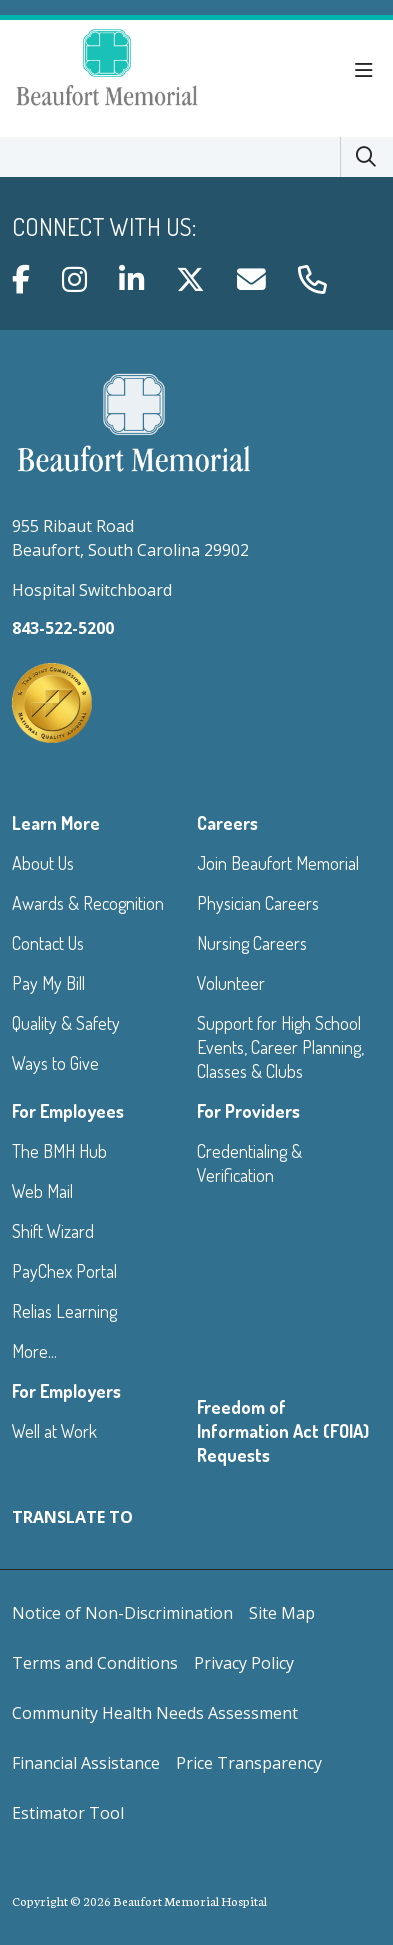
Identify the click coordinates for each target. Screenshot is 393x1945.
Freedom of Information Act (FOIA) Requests (283, 1431)
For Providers (248, 1111)
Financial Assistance (86, 1763)
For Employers (66, 1391)
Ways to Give (55, 1063)
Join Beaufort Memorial (278, 863)
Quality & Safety (66, 1023)
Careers (227, 823)
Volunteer (231, 983)
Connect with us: (104, 227)
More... (34, 1351)
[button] (368, 71)
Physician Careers (258, 903)
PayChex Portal (64, 1271)
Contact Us (48, 943)
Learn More (56, 823)
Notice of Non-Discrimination (122, 1613)
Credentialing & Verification (249, 1163)
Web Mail (42, 1191)
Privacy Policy (244, 1663)
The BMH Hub (59, 1151)
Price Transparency (249, 1763)
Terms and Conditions (95, 1663)
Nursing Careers (252, 943)
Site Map (282, 1613)
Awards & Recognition (88, 903)
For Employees (68, 1111)
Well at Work (54, 1431)
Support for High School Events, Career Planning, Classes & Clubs (280, 1047)
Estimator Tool (68, 1813)
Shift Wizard (53, 1231)
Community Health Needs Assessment (155, 1713)
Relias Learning (64, 1311)
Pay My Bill (48, 983)
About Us (43, 863)
